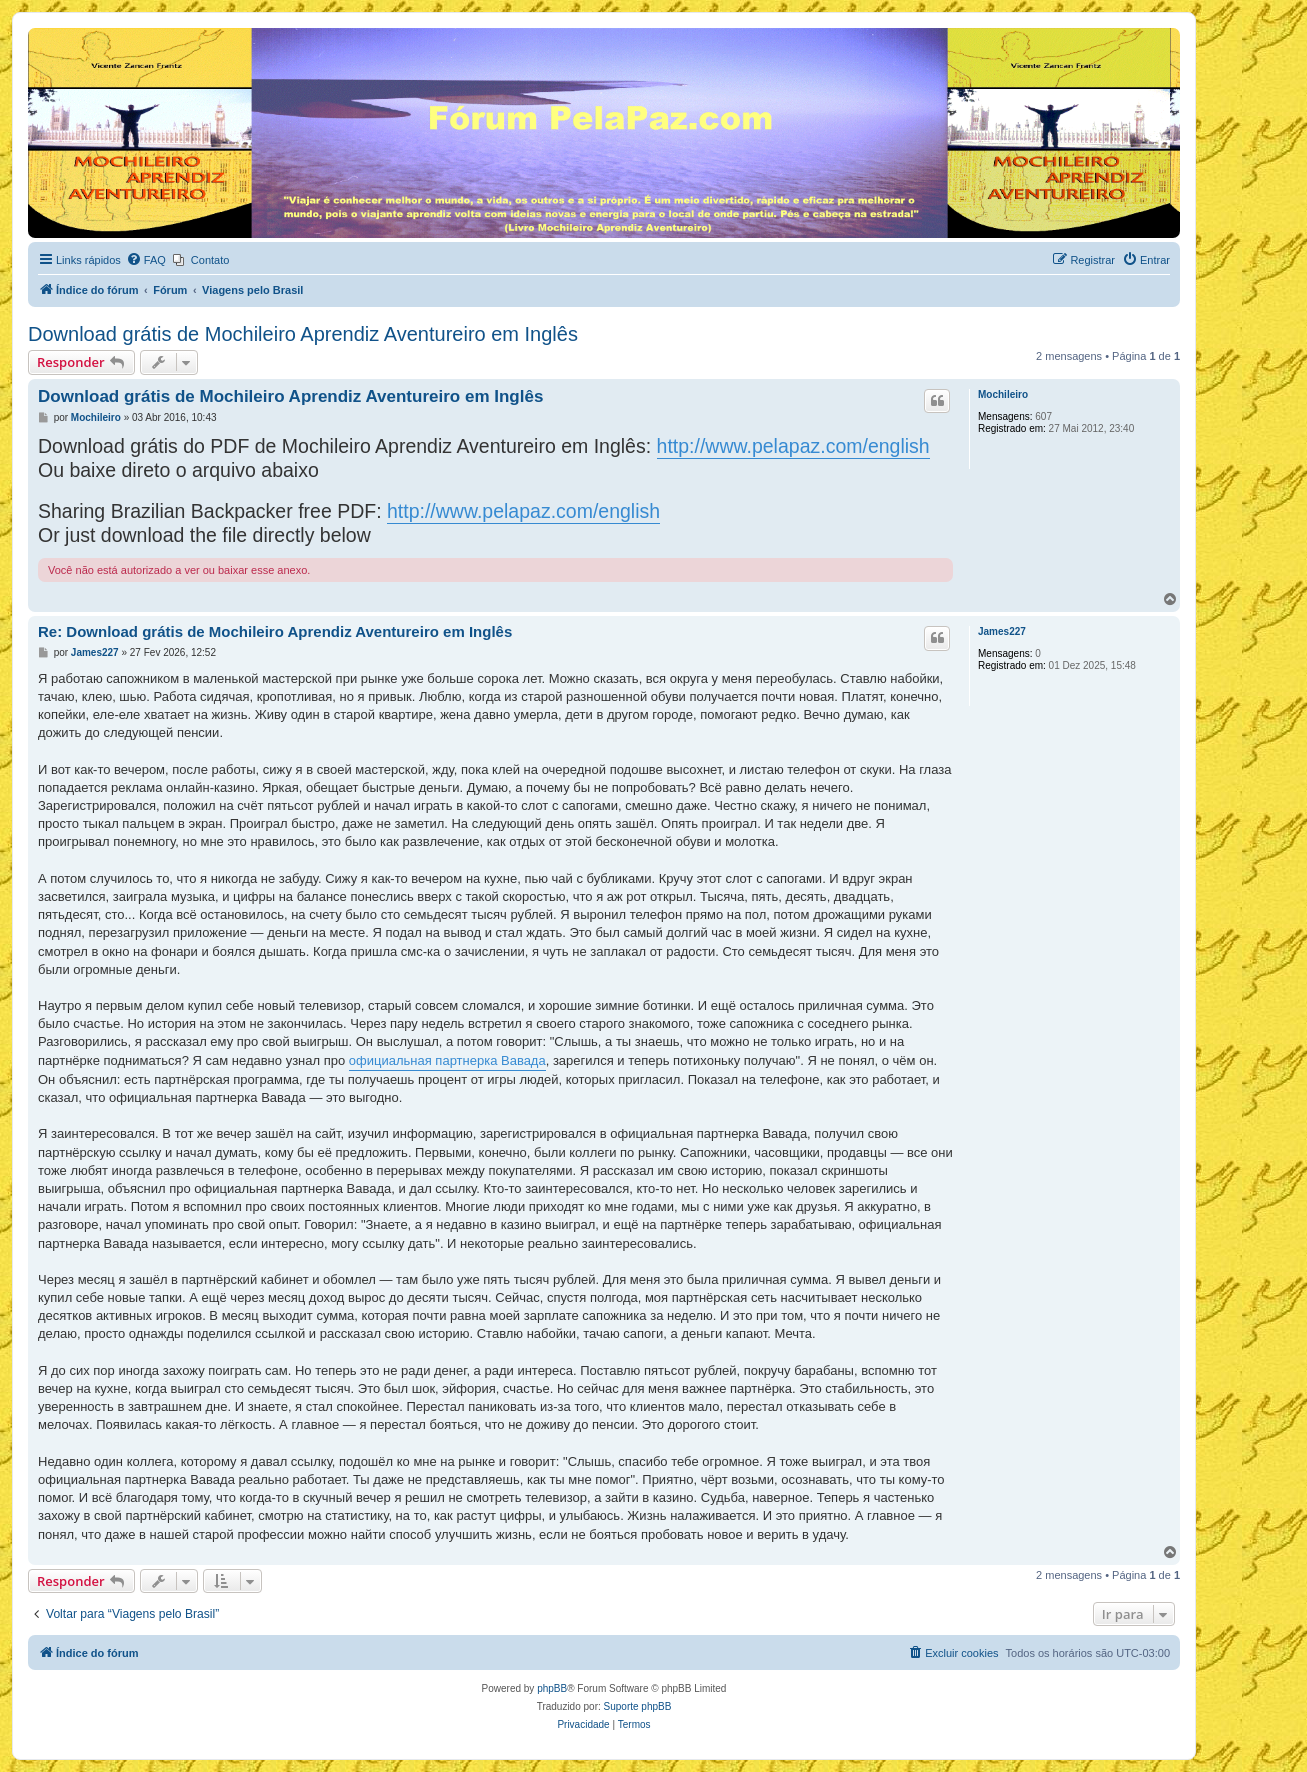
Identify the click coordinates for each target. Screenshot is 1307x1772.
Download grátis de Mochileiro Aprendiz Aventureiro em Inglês (303, 334)
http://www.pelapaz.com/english (793, 446)
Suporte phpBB (638, 1706)
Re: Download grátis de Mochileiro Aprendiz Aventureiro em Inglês (275, 631)
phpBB (552, 1688)
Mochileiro (1003, 394)
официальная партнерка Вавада (447, 1060)
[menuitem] (146, 260)
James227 (1002, 631)
